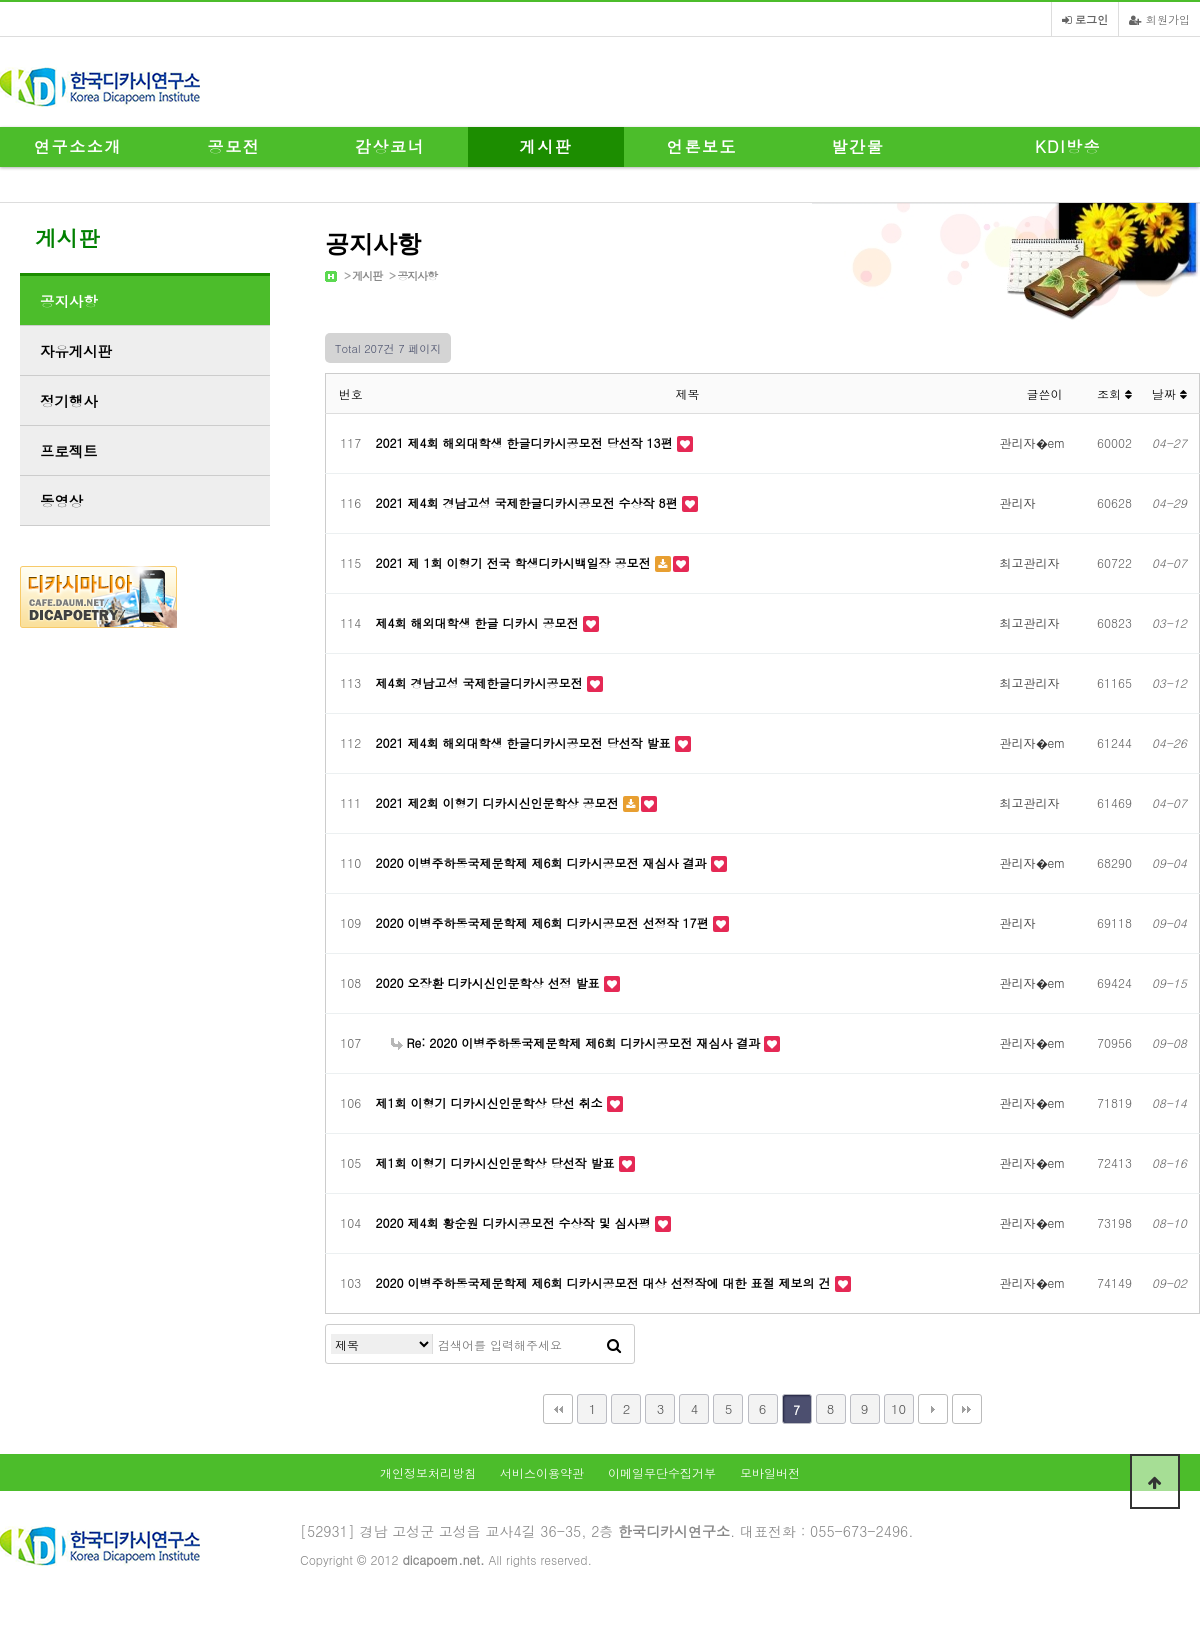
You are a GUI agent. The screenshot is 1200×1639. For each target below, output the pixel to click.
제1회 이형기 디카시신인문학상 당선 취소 (491, 1102)
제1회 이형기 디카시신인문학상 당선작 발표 (497, 1162)
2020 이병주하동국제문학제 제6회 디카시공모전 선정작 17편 (544, 922)
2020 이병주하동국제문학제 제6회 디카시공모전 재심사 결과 (543, 862)
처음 (558, 1409)
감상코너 (390, 146)
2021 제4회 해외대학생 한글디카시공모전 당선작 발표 (525, 742)
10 (898, 1408)
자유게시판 (76, 351)
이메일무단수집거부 (662, 1472)
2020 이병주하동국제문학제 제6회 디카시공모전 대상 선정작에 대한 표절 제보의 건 (605, 1282)
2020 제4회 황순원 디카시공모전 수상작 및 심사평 (515, 1222)
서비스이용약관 (542, 1472)
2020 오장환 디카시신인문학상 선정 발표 (490, 982)
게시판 (546, 146)
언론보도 (702, 146)
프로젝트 (69, 451)
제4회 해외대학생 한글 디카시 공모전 (479, 622)
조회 (1114, 393)
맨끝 (967, 1409)
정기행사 (69, 401)
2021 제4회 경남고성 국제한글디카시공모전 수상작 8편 (529, 502)
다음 (933, 1409)
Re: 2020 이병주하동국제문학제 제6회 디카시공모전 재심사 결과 (578, 1042)
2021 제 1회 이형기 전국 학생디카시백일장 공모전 (515, 562)
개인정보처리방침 (428, 1472)
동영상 (61, 501)
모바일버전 (770, 1472)
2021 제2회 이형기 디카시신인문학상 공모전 (499, 802)
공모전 (234, 146)
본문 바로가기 (0, 0)
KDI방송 (1068, 146)
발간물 (858, 146)
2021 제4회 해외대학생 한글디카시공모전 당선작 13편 (526, 442)
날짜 (1169, 393)
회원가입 (1159, 19)
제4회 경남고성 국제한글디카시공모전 (481, 682)
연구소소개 (78, 146)
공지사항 (417, 275)
